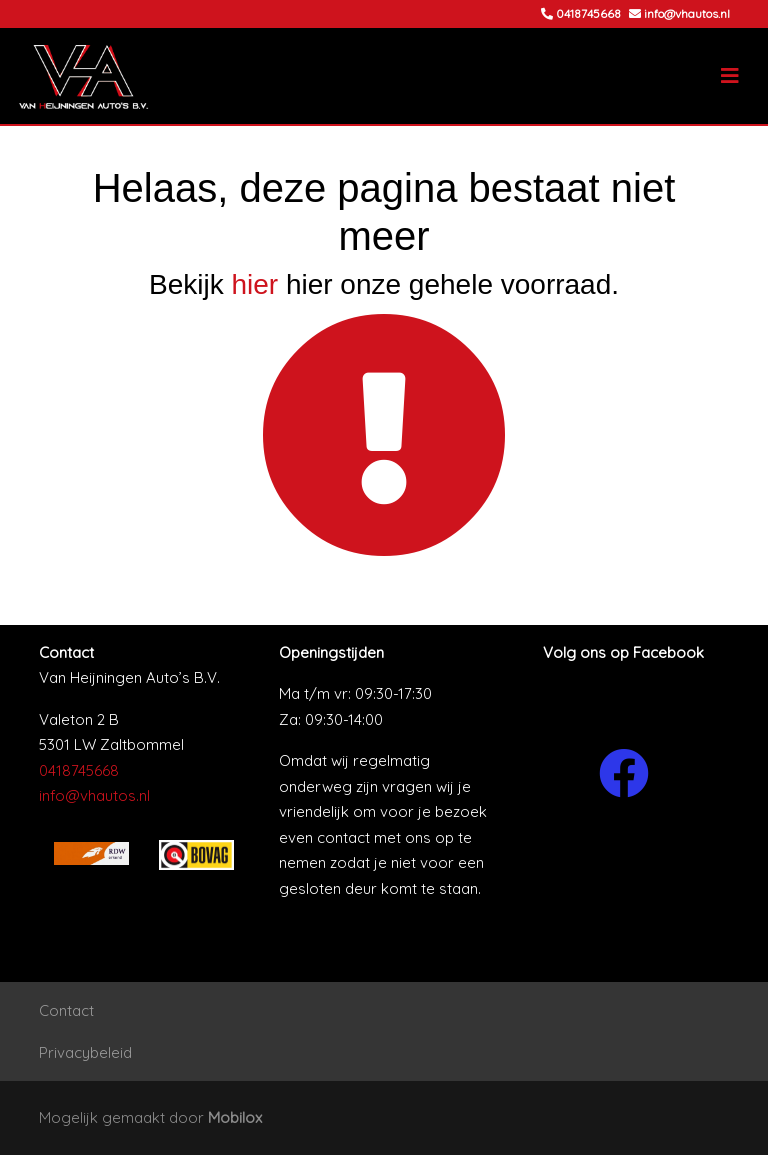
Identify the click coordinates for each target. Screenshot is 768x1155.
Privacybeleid (85, 1052)
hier (254, 284)
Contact (66, 1010)
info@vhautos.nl (94, 795)
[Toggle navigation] (730, 76)
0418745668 (79, 770)
